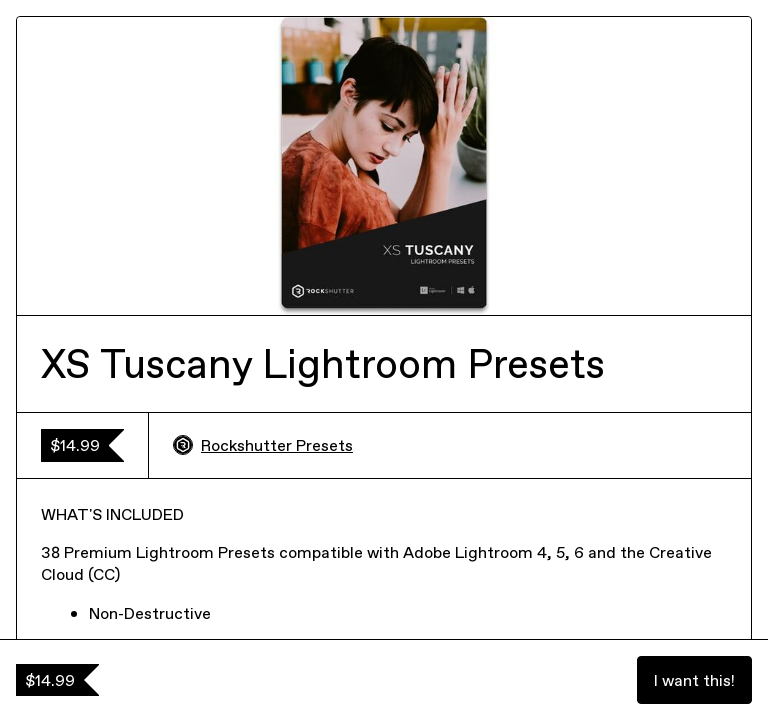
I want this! (694, 680)
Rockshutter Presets (263, 445)
